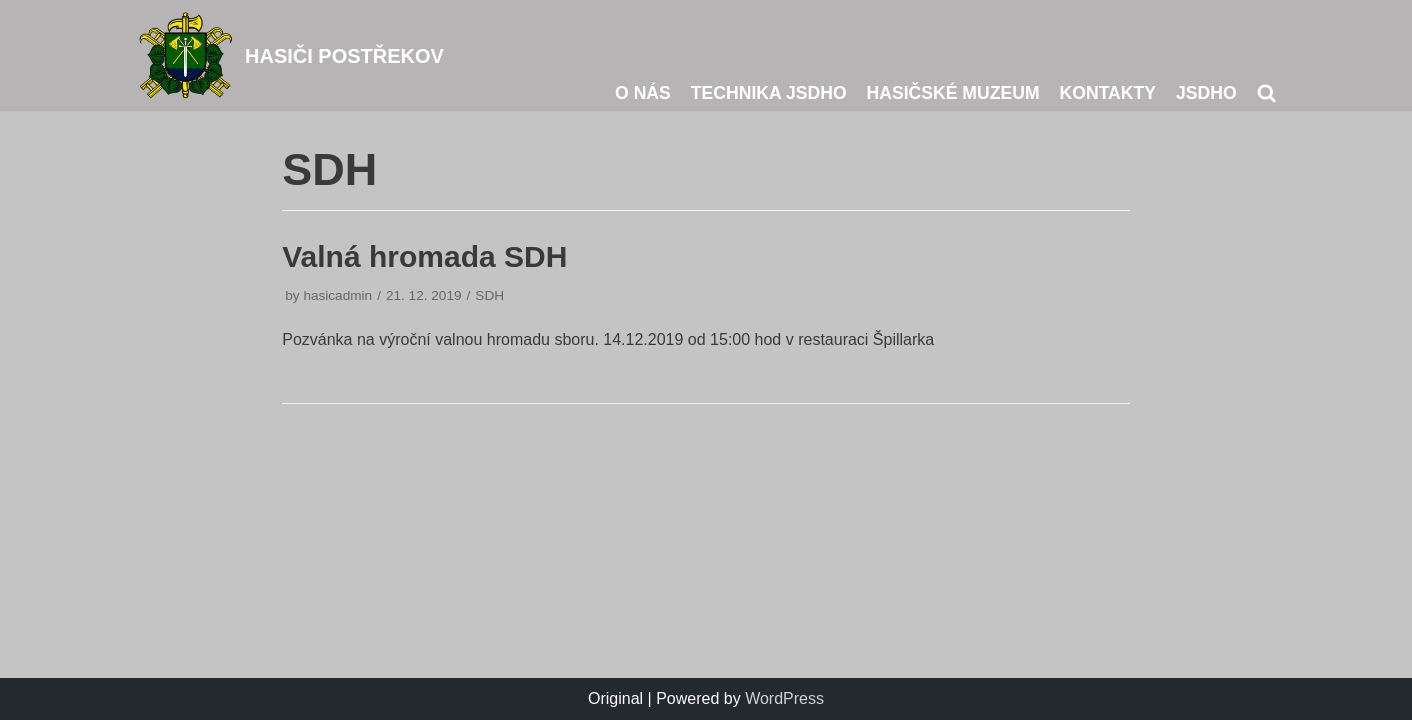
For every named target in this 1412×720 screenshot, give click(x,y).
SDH (489, 295)
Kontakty (1108, 93)
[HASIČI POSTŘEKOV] (290, 55)
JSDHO (1206, 93)
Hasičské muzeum (953, 93)
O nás (643, 93)
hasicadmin (337, 295)
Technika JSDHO (769, 93)
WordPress (784, 698)
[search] (1266, 93)
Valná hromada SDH (424, 256)
